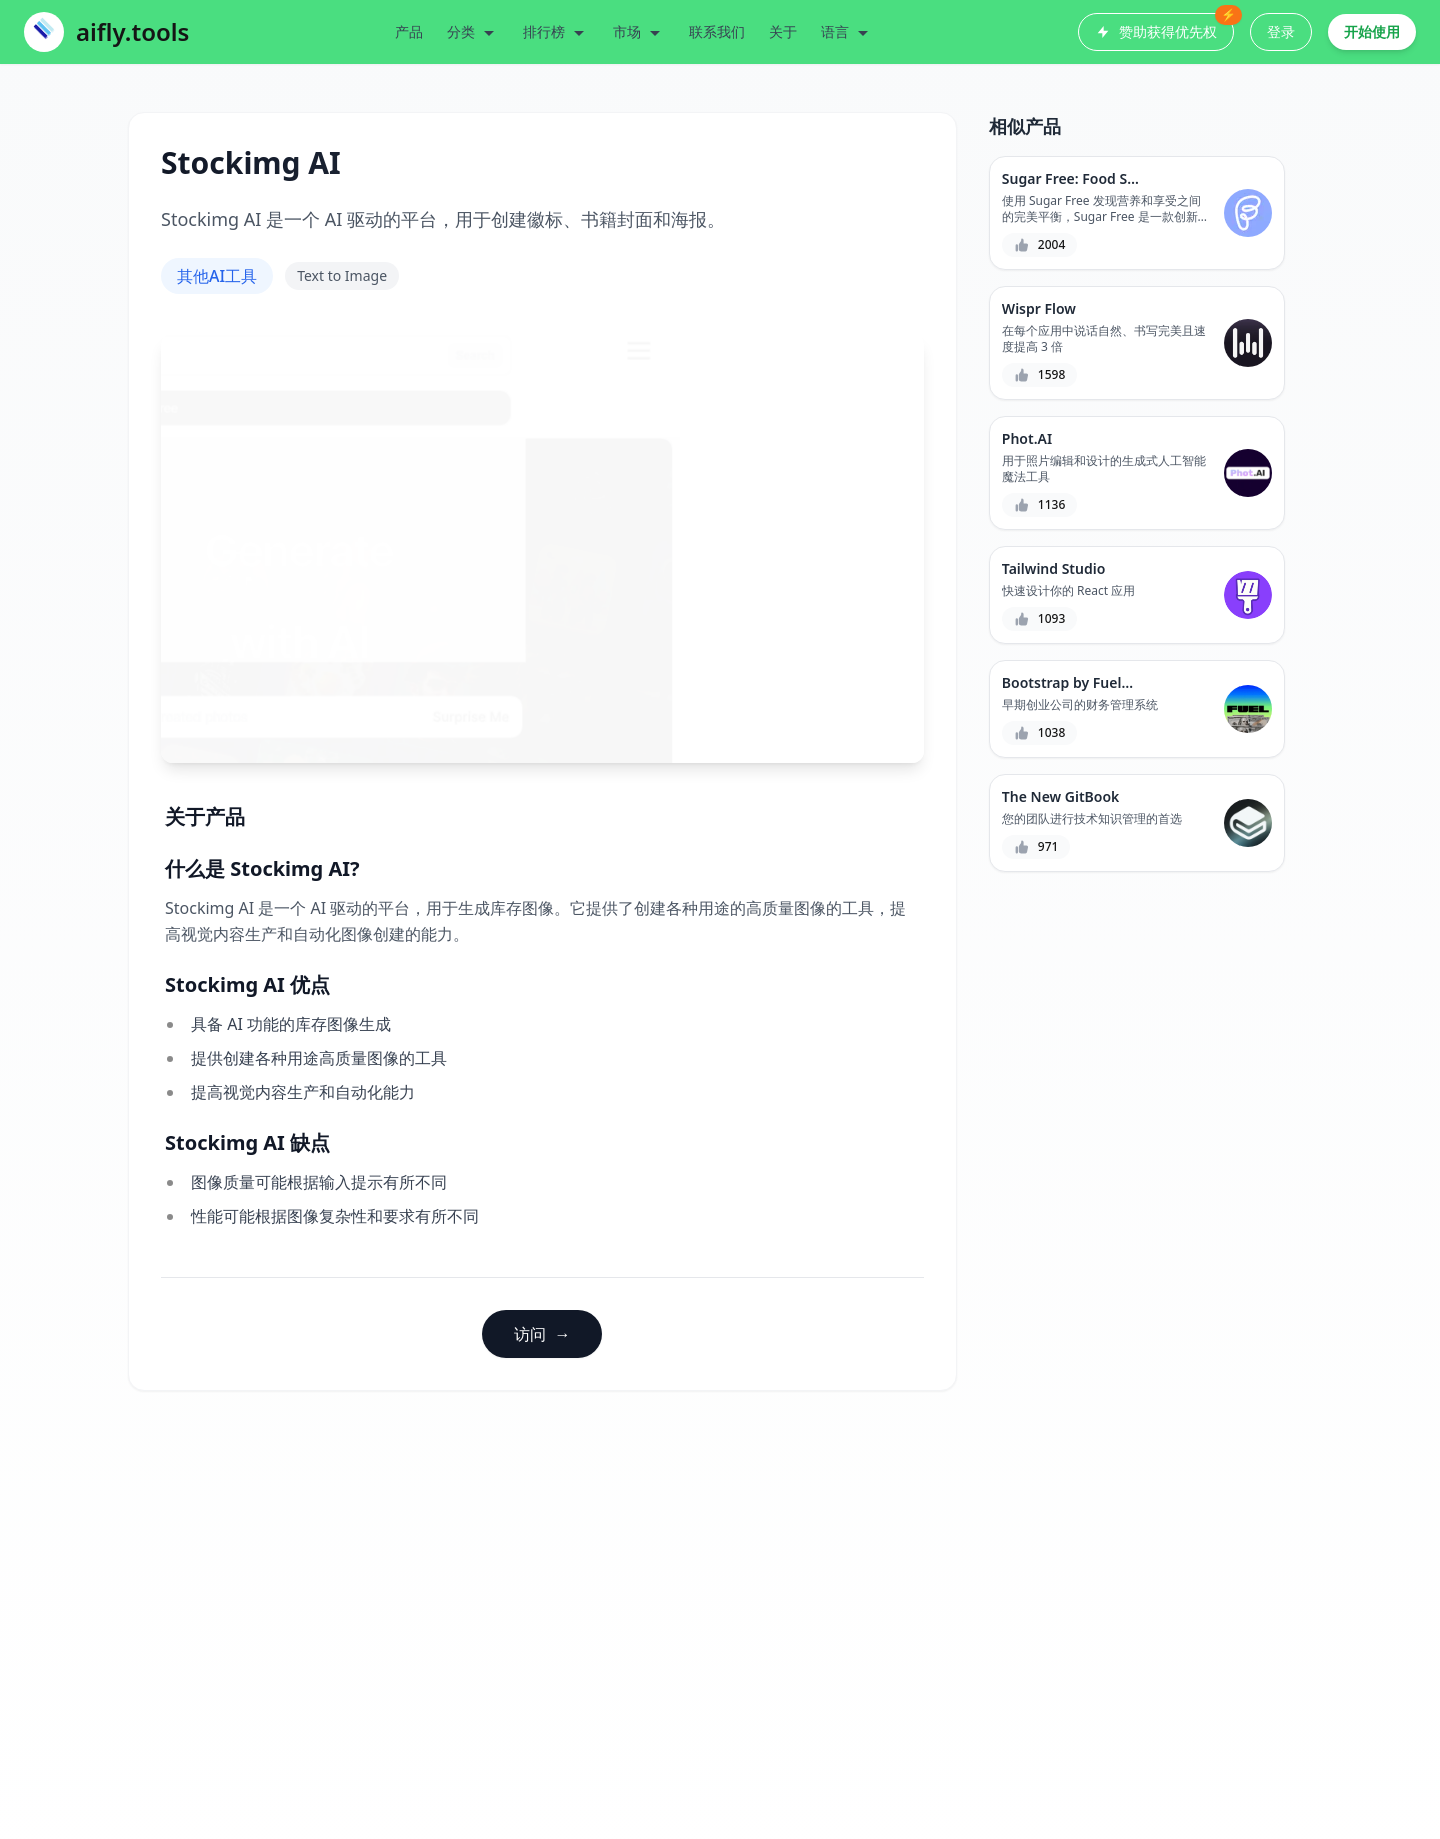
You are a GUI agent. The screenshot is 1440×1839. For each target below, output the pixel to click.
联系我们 (717, 31)
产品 (409, 31)
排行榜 (556, 32)
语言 (847, 32)
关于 (783, 31)
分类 (473, 32)
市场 (639, 32)
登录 (1281, 31)
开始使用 (1372, 31)
